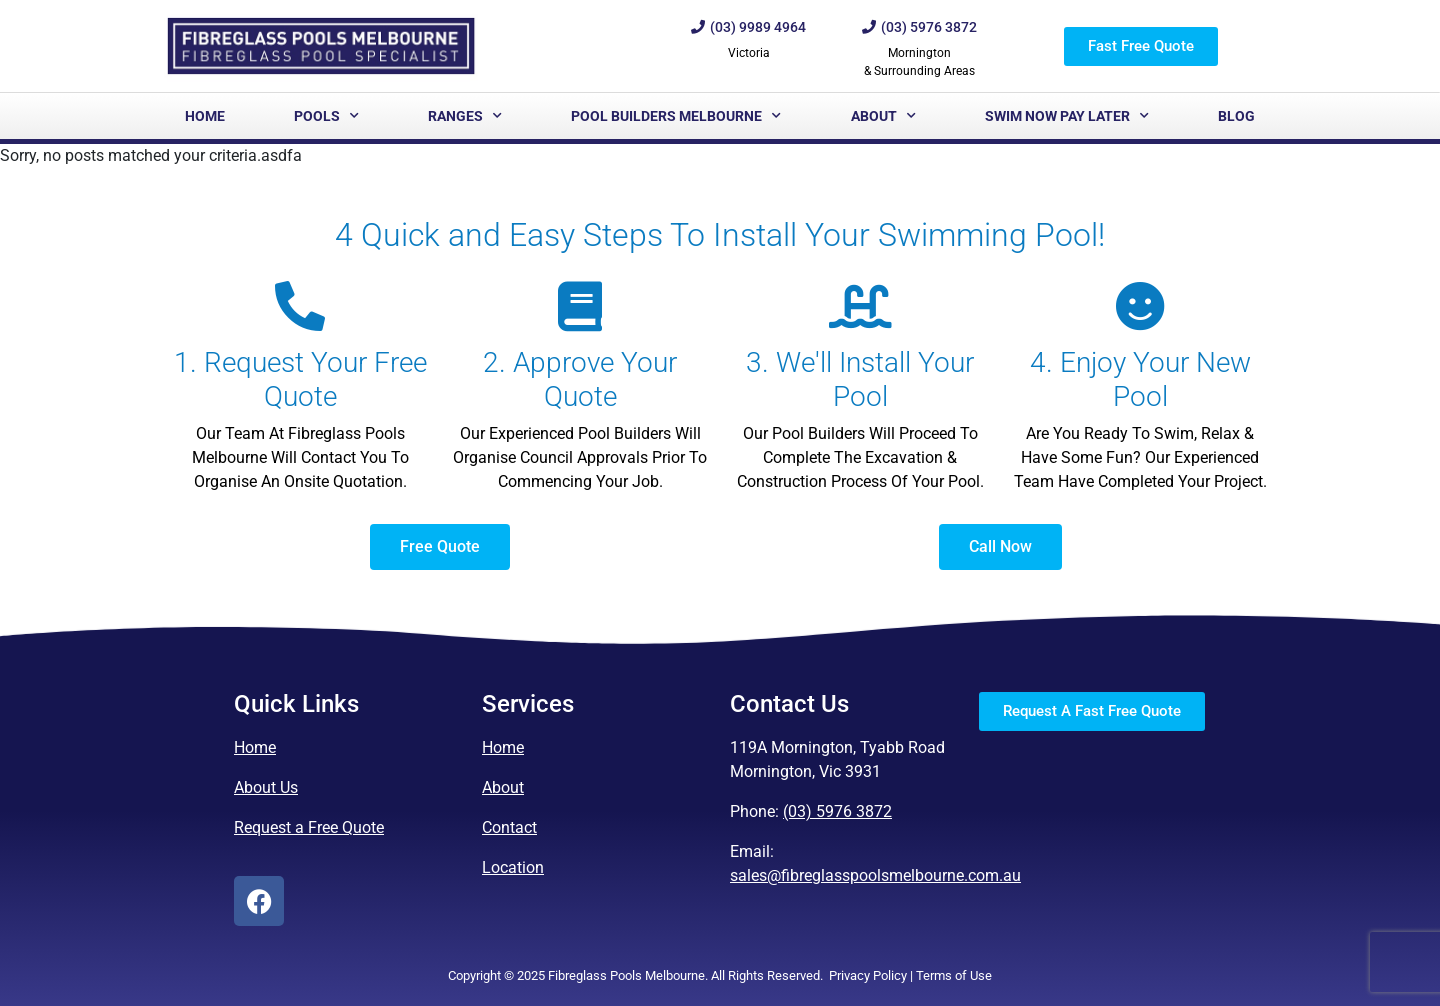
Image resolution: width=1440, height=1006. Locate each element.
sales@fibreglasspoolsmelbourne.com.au (875, 875)
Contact (509, 827)
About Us (266, 787)
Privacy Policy (868, 975)
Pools (326, 116)
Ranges (465, 116)
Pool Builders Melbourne (676, 116)
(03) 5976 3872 (837, 811)
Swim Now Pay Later (1067, 116)
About (883, 116)
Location (513, 867)
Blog (1236, 116)
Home (205, 116)
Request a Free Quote (309, 827)
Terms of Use (954, 975)
